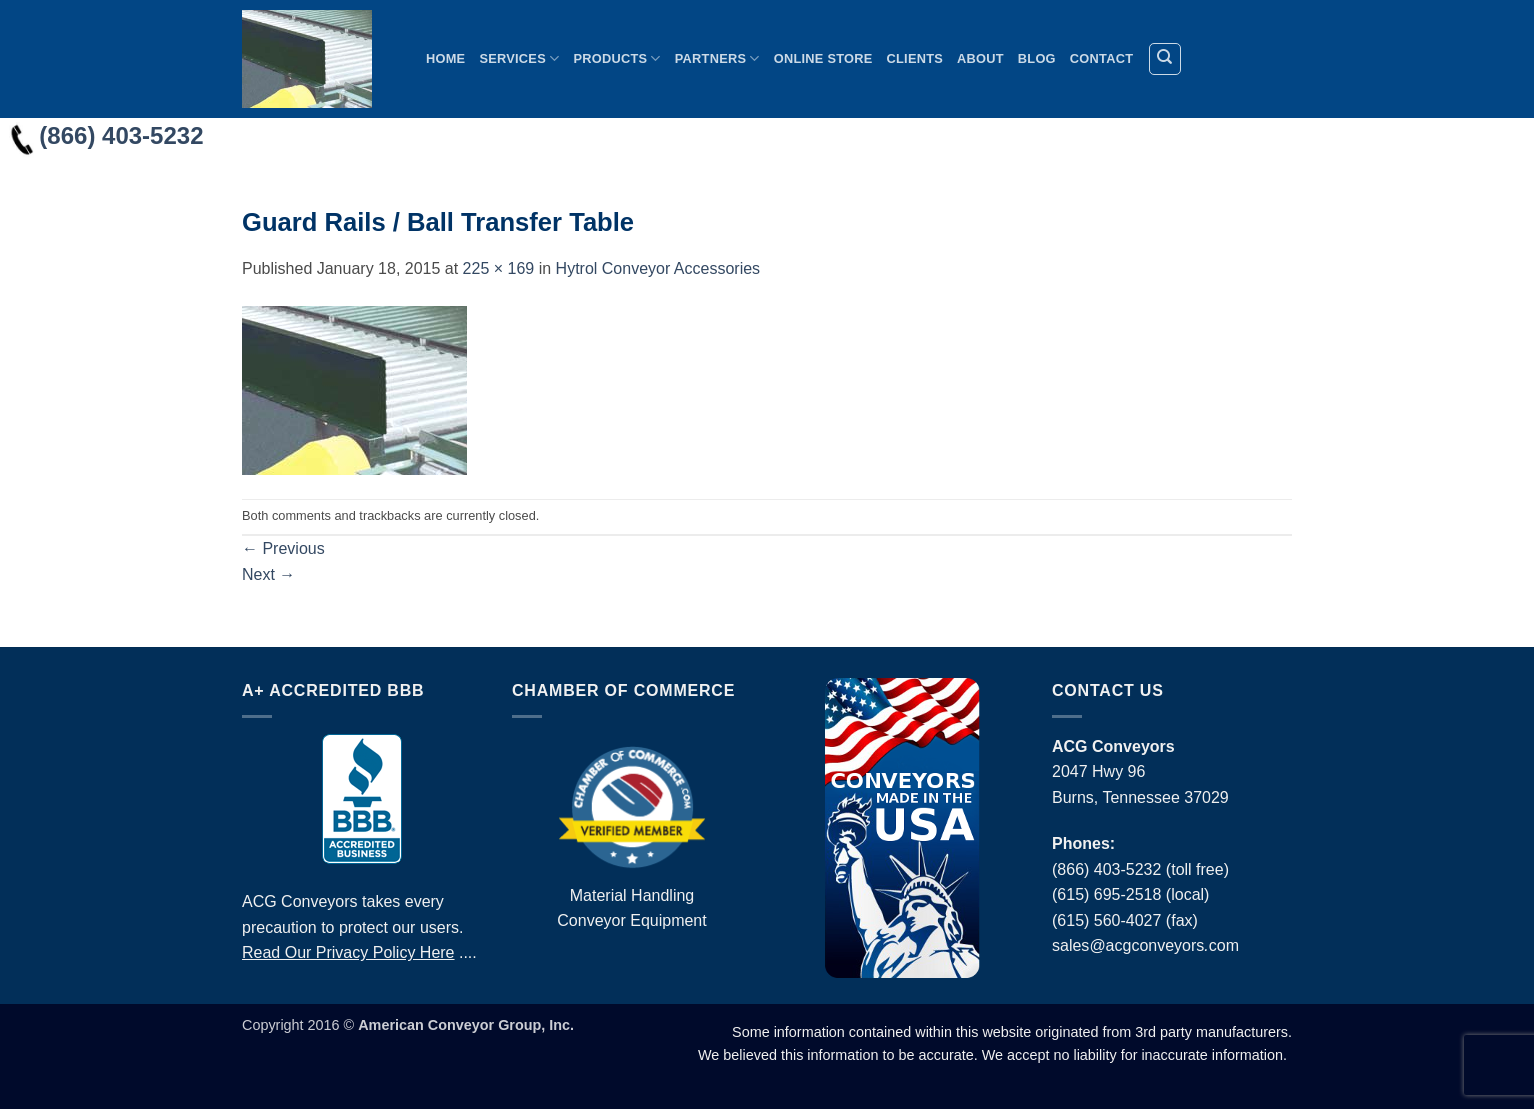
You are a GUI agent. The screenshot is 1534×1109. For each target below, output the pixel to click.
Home (445, 58)
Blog (1037, 58)
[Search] (1165, 59)
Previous (283, 548)
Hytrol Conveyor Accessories (658, 268)
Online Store (823, 58)
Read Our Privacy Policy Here (348, 952)
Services (519, 58)
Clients (915, 58)
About (980, 58)
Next (268, 574)
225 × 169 (499, 268)
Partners (717, 58)
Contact (1101, 58)
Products (616, 58)
